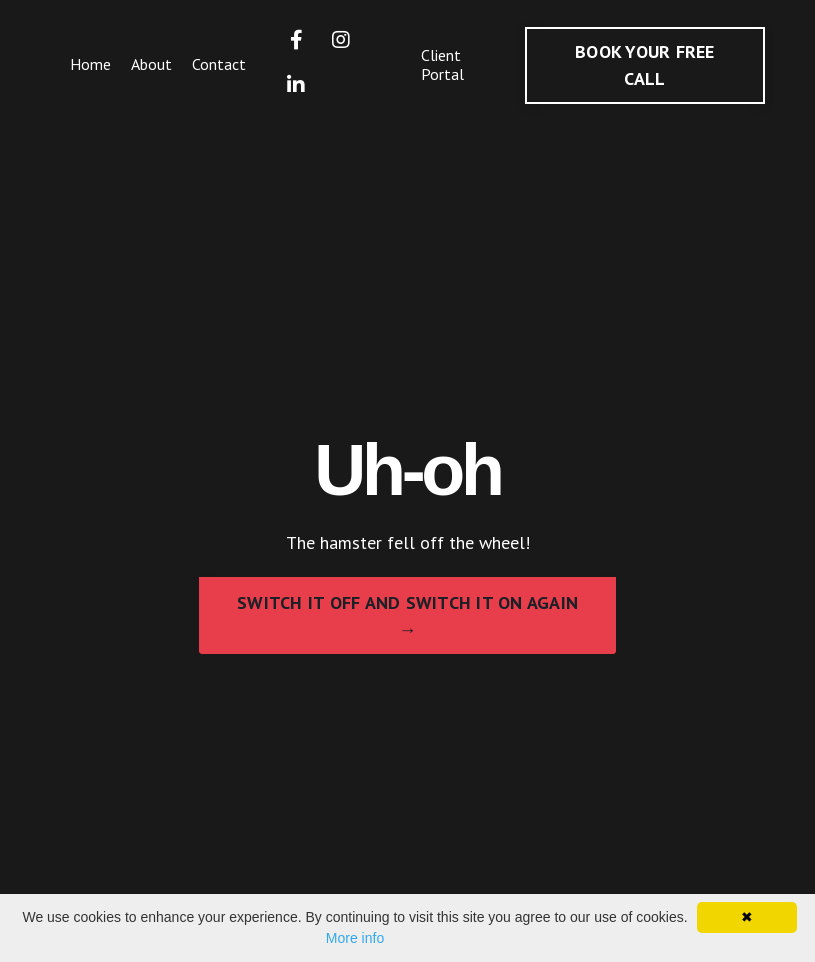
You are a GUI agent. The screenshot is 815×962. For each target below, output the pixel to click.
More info (355, 938)
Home (90, 64)
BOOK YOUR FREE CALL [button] (645, 65)
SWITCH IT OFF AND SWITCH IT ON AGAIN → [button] (407, 616)
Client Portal (442, 64)
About (151, 64)
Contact (219, 64)
